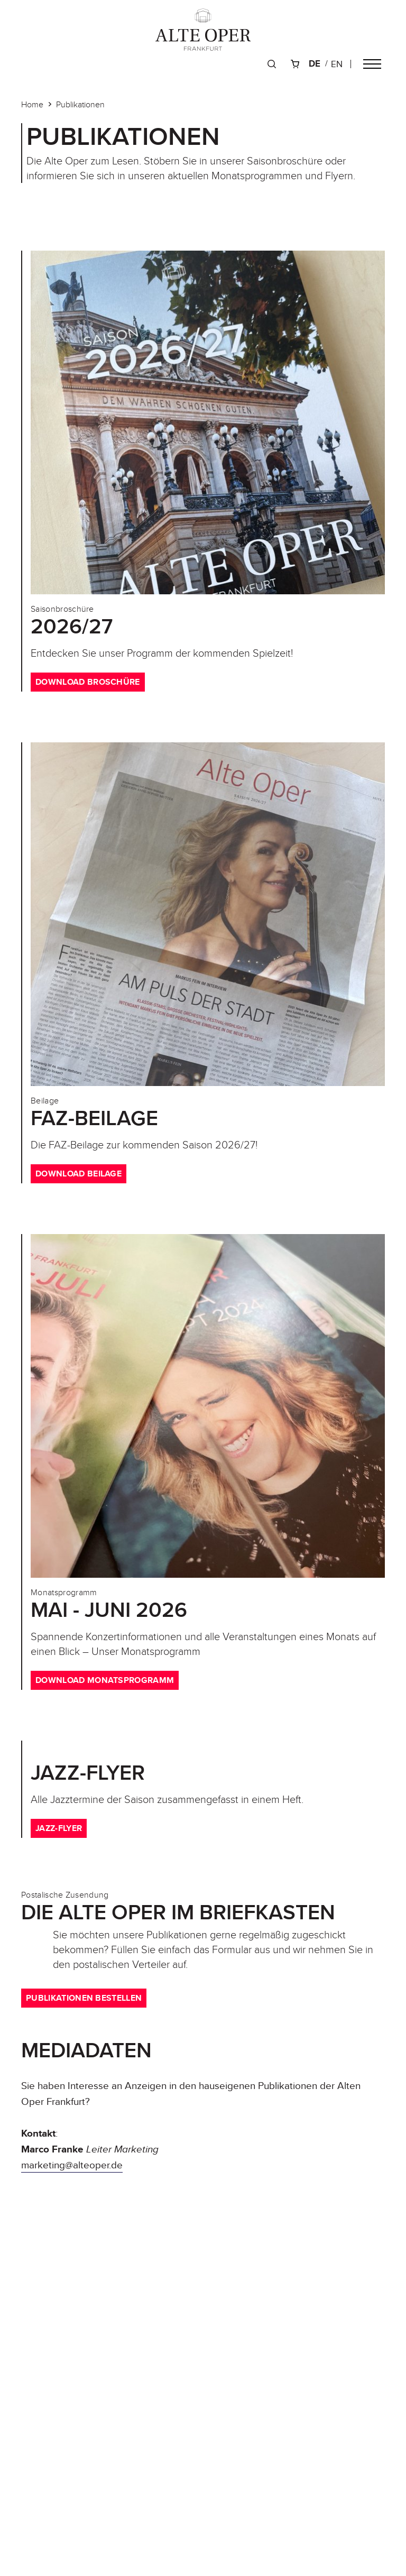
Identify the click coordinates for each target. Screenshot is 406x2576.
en (337, 64)
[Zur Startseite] (203, 29)
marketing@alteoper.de (72, 2164)
